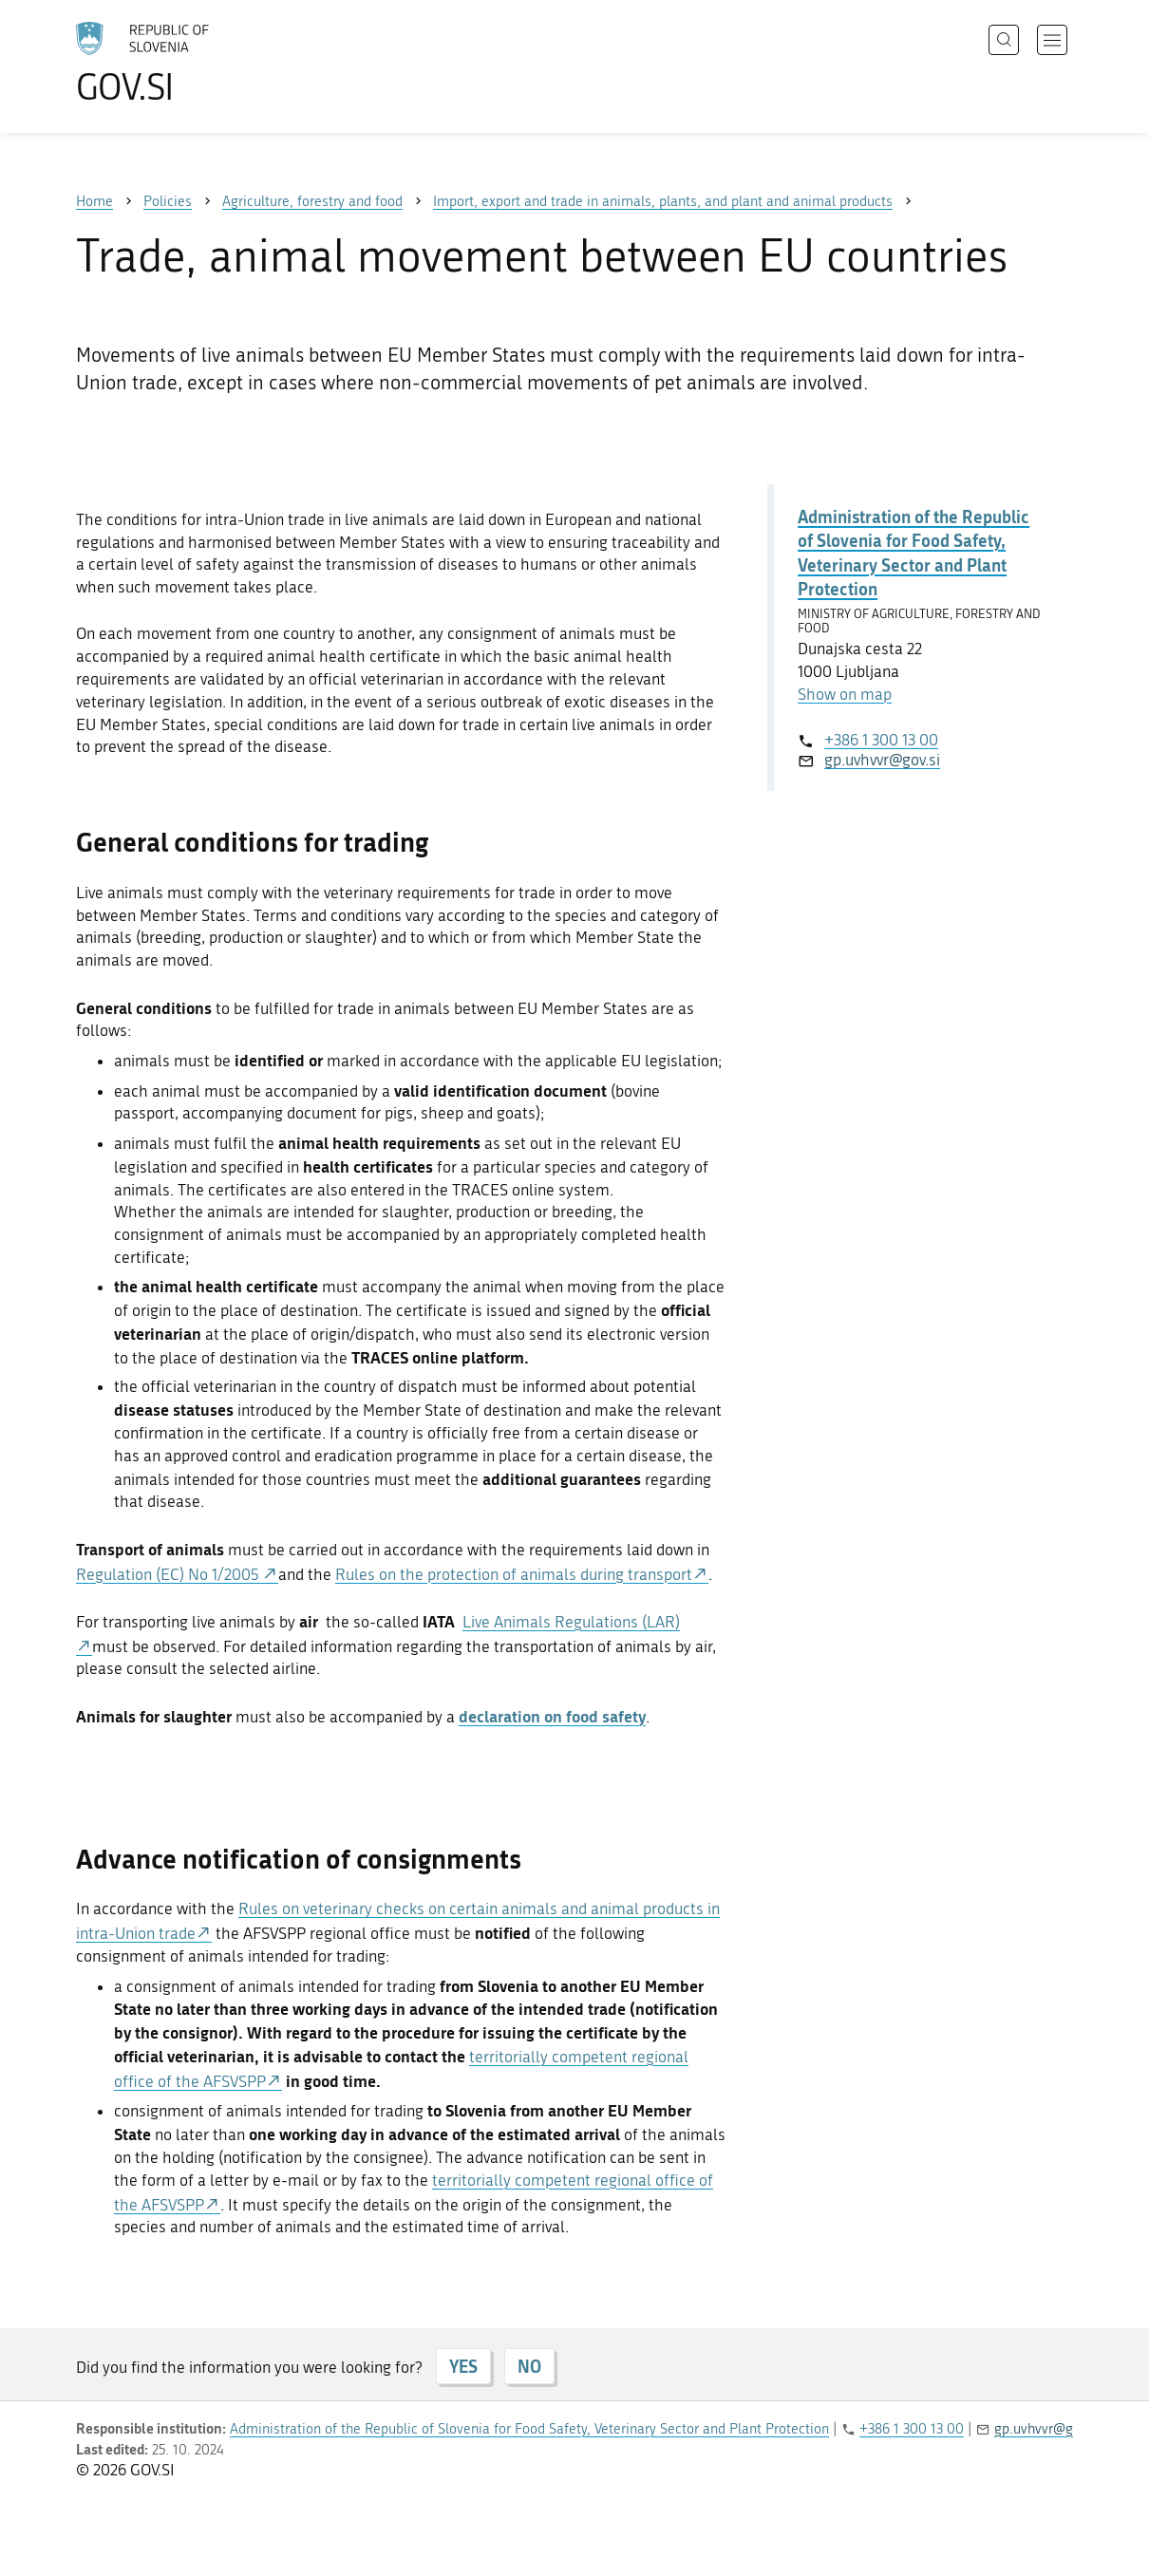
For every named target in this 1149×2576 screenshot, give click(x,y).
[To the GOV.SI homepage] (195, 62)
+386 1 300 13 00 (881, 739)
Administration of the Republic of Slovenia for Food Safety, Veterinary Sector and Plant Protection (913, 552)
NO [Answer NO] (529, 2366)
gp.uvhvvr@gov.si (882, 759)
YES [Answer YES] (463, 2366)
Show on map (845, 694)
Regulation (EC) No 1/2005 (169, 1574)
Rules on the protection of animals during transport (513, 1574)
